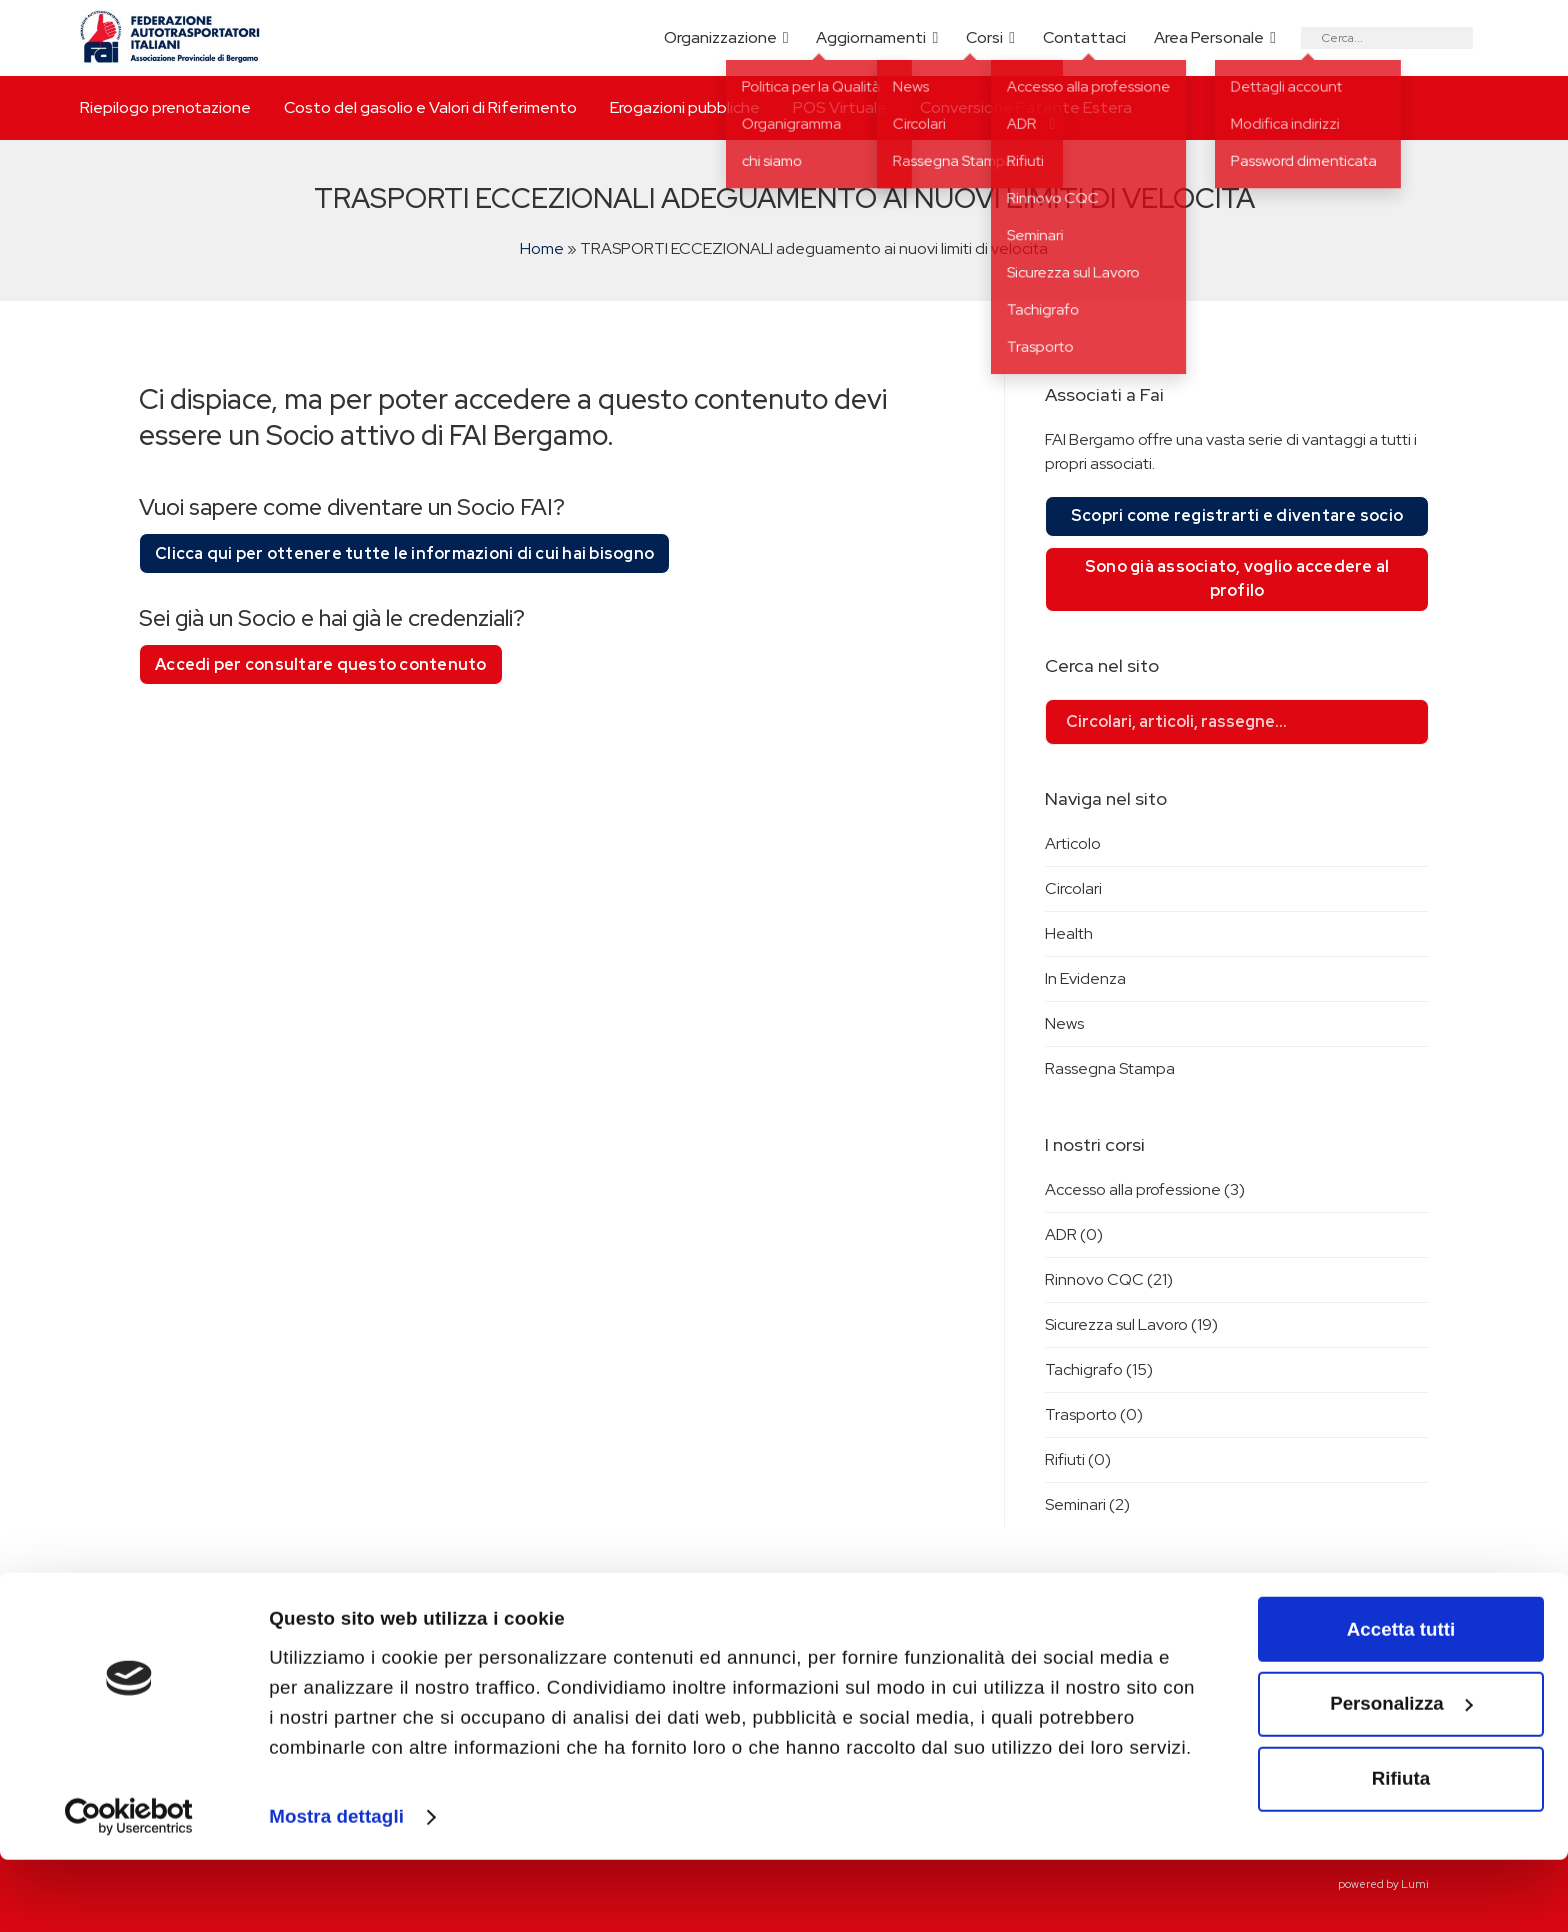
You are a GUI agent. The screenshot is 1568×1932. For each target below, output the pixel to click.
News (1064, 1023)
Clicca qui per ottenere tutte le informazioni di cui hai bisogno (404, 553)
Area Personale (1209, 37)
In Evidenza (1085, 978)
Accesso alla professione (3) (1145, 1189)
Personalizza (1402, 1776)
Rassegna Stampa (1110, 1068)
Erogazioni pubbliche (685, 107)
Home (542, 248)
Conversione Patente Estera (1026, 107)
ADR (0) (1074, 1234)
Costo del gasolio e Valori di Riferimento (430, 107)
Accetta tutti (1401, 1701)
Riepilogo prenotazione (165, 107)
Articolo (1073, 843)
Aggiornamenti (871, 37)
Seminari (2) (1087, 1504)
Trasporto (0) (1094, 1414)
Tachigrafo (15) (1099, 1369)
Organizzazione (720, 37)
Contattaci (1084, 37)
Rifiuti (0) (1078, 1459)
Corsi (984, 37)
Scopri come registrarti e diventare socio (1237, 515)
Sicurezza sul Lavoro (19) (1131, 1324)
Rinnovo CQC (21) (1109, 1279)
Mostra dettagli (336, 1888)
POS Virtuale (840, 107)
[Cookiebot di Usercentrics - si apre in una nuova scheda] (129, 1890)
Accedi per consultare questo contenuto (321, 664)
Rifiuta (1401, 1850)
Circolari (1073, 888)
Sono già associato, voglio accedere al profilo (1237, 578)
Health (1069, 933)
